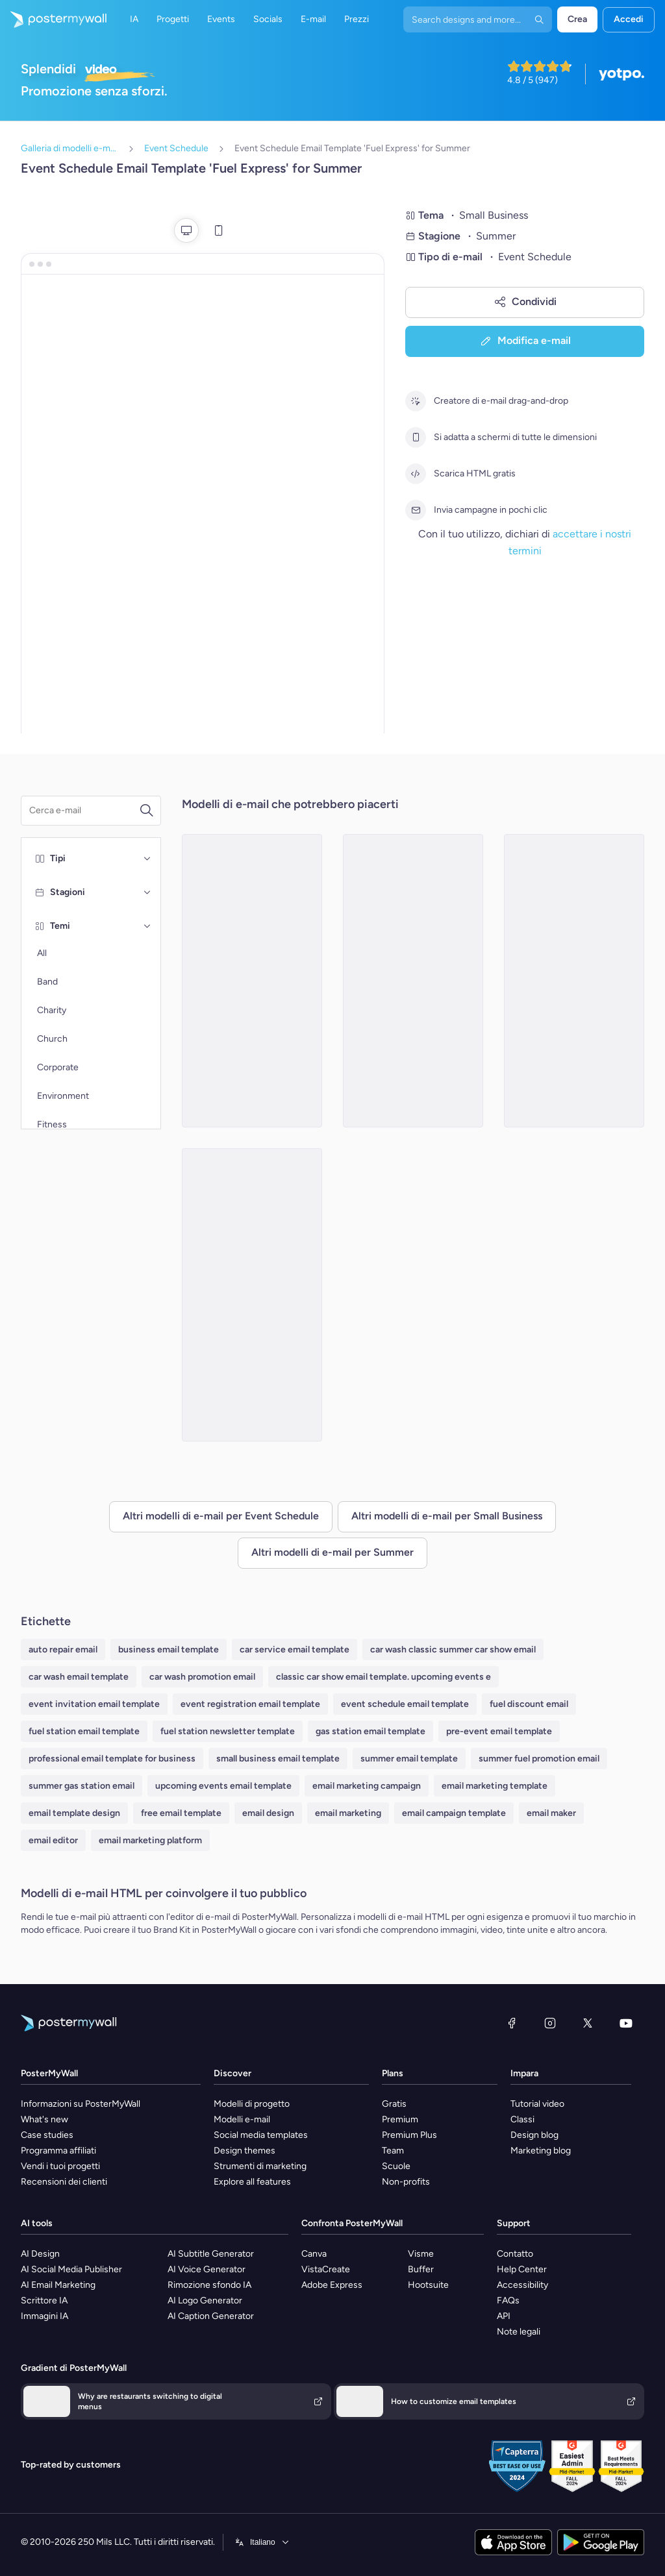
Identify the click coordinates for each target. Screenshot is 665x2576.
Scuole (396, 2166)
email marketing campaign (366, 1785)
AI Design (40, 2253)
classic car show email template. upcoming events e (383, 1676)
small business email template (278, 1758)
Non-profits (406, 2181)
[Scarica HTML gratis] (415, 473)
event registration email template (250, 1704)
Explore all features (252, 2181)
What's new (44, 2119)
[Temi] (147, 926)
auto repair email (63, 1649)
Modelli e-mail (242, 2119)
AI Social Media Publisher (71, 2269)
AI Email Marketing (58, 2284)
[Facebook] (512, 2023)
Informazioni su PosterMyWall (80, 2103)
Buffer (421, 2269)
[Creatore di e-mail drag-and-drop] (415, 401)
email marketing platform (150, 1840)
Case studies (47, 2135)
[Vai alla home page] (53, 19)
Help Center (522, 2269)
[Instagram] (550, 2023)
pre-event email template (499, 1731)
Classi (522, 2119)
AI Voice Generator (206, 2269)
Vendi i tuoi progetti (60, 2166)
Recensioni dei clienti (64, 2181)
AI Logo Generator (205, 2300)
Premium (400, 2119)
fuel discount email (529, 1704)
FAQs (508, 2300)
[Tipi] (147, 858)
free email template (181, 1813)
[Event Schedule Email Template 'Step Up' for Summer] (252, 980)
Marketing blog (540, 2150)
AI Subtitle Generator (211, 2253)
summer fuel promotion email (539, 1758)
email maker (551, 1813)
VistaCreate (325, 2269)
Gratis (394, 2103)
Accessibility (522, 2284)
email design (268, 1813)
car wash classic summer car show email (453, 1649)
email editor (53, 1840)
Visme (421, 2253)
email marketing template (494, 1785)
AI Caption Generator (211, 2316)
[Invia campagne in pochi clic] (415, 510)
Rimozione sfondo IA (209, 2284)
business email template (168, 1649)
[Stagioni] (147, 892)
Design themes (244, 2150)
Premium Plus (409, 2135)
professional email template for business (112, 1758)
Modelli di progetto (252, 2103)
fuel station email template (84, 1731)
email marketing (348, 1813)
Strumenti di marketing (260, 2166)
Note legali (518, 2331)
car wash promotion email (202, 1676)
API (503, 2316)
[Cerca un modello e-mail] (84, 810)
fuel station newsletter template (227, 1731)
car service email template (294, 1649)
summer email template (409, 1758)
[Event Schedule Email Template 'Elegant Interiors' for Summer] (574, 980)
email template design (74, 1813)
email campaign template (454, 1813)
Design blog (534, 2135)
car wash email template (79, 1676)
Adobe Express (331, 2284)
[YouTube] (626, 2023)
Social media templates (261, 2135)
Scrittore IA (44, 2300)
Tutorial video (537, 2103)
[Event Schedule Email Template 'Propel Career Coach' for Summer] (252, 1294)
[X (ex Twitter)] (588, 2023)
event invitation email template (94, 1704)
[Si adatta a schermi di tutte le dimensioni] (415, 437)
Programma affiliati (58, 2150)
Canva (314, 2253)
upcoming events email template (223, 1785)
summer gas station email (81, 1785)
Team (393, 2150)
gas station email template (370, 1731)
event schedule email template (405, 1704)
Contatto (515, 2253)
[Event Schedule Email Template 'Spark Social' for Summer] (413, 980)
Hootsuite (428, 2284)
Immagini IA (44, 2316)
